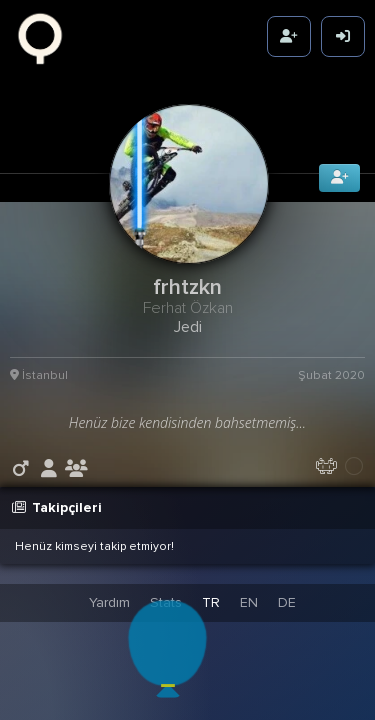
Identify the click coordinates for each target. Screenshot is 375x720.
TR (211, 602)
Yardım (109, 602)
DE (287, 602)
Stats (166, 602)
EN (249, 602)
